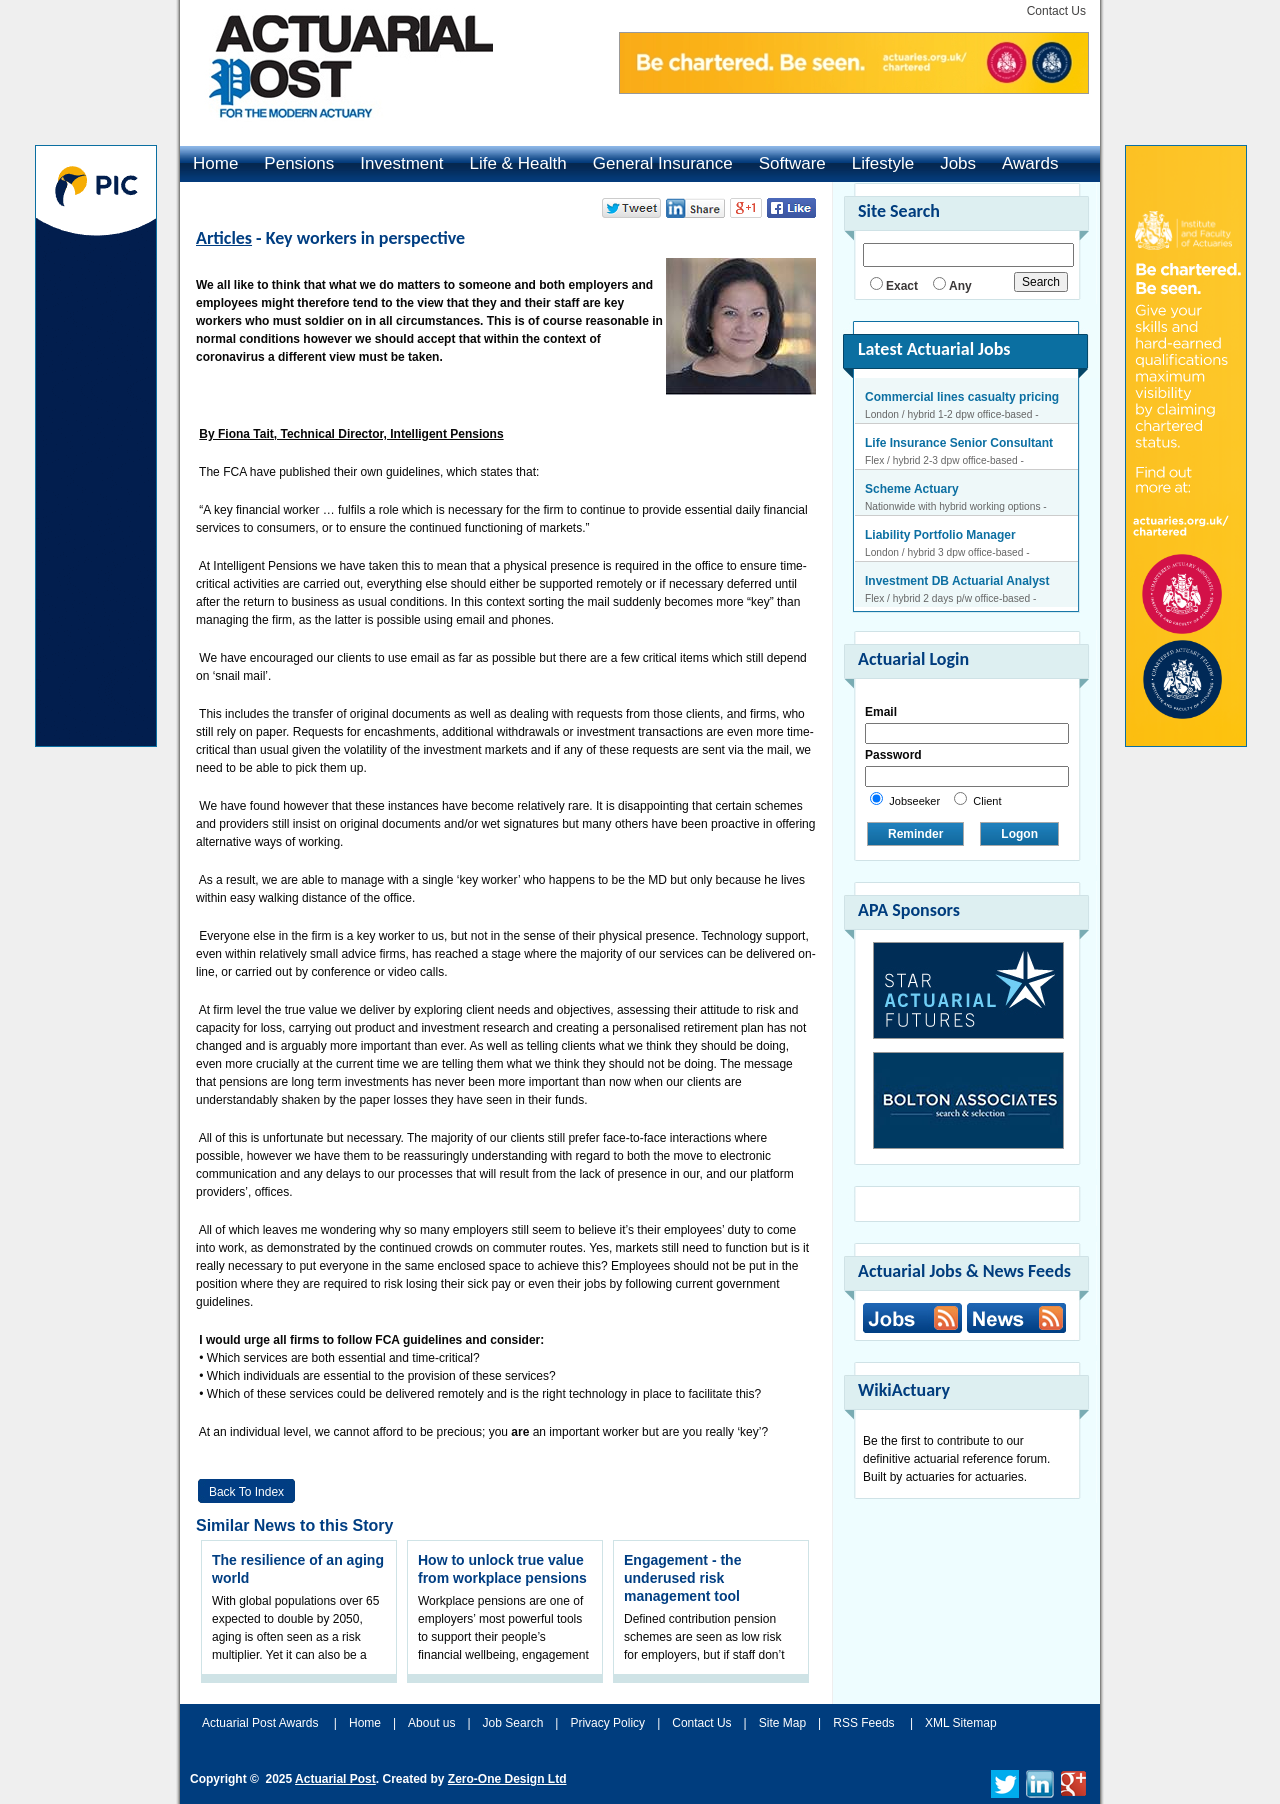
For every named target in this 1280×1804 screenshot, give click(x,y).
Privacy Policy (607, 1723)
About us (431, 1723)
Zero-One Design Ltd (507, 1779)
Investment (401, 163)
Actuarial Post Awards (262, 1723)
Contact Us (1056, 11)
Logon (1019, 834)
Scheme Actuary (912, 489)
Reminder (915, 834)
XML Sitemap (961, 1723)
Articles (224, 238)
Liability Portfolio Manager (940, 535)
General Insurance (663, 163)
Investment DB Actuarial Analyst (957, 581)
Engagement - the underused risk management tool (682, 1578)
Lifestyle (883, 163)
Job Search (513, 1723)
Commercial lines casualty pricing (962, 397)
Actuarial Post (335, 1779)
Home (215, 163)
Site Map (782, 1723)
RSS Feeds (863, 1723)
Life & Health (517, 163)
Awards (1030, 163)
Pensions (299, 163)
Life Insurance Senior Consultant (959, 443)
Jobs (958, 163)
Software (792, 163)
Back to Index (246, 1492)
